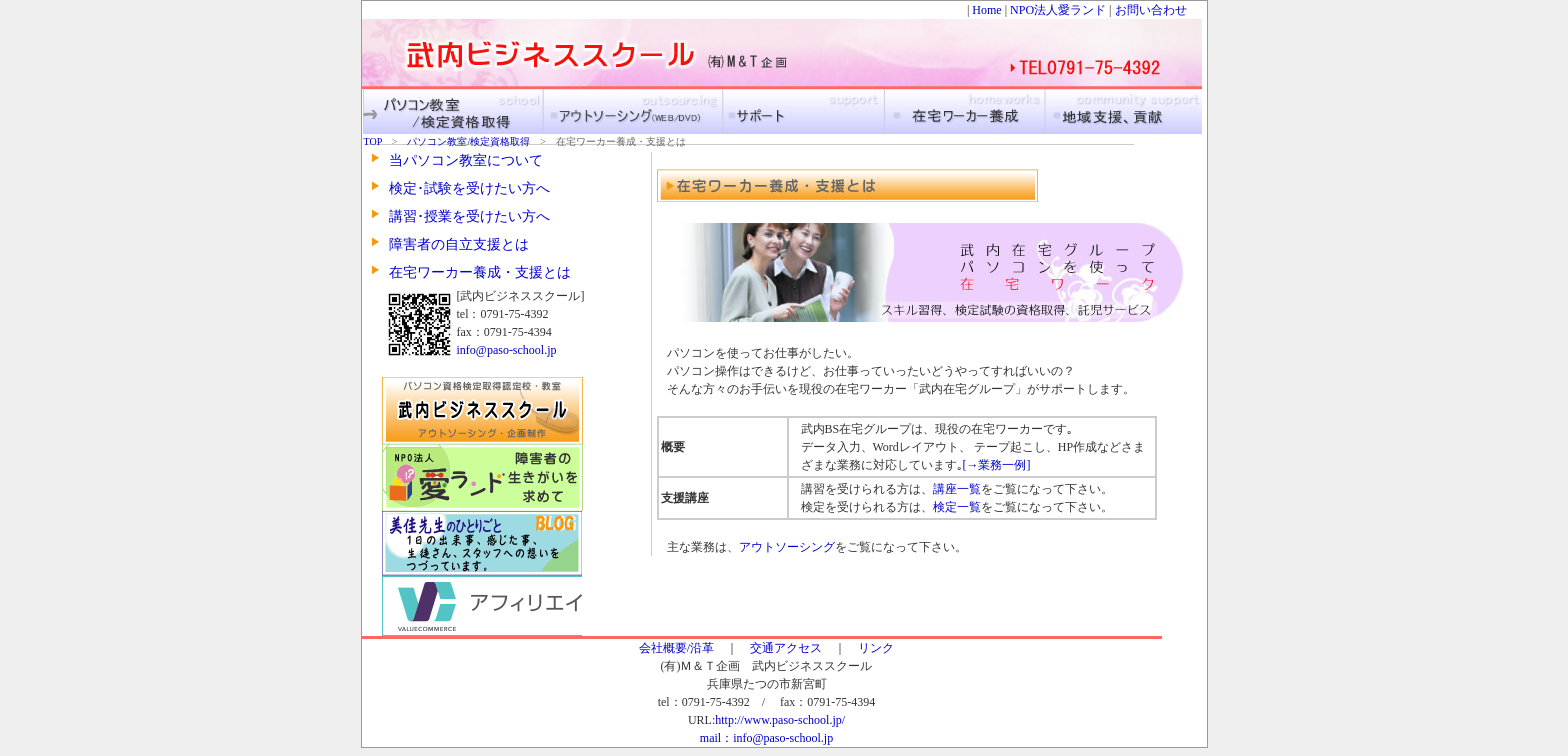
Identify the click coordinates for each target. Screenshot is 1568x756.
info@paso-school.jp (507, 350)
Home (986, 10)
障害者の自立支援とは (459, 244)
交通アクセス (786, 648)
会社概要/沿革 (676, 648)
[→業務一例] (997, 465)
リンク (876, 648)
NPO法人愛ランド (1058, 10)
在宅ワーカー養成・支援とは (480, 272)
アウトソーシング (787, 547)
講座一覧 (957, 489)
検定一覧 (957, 507)
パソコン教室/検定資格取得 (468, 141)
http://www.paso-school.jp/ (780, 720)
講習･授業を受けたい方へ (469, 216)
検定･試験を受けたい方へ (469, 188)
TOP (378, 141)
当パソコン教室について (466, 160)
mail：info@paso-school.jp (766, 738)
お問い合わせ (1151, 10)
